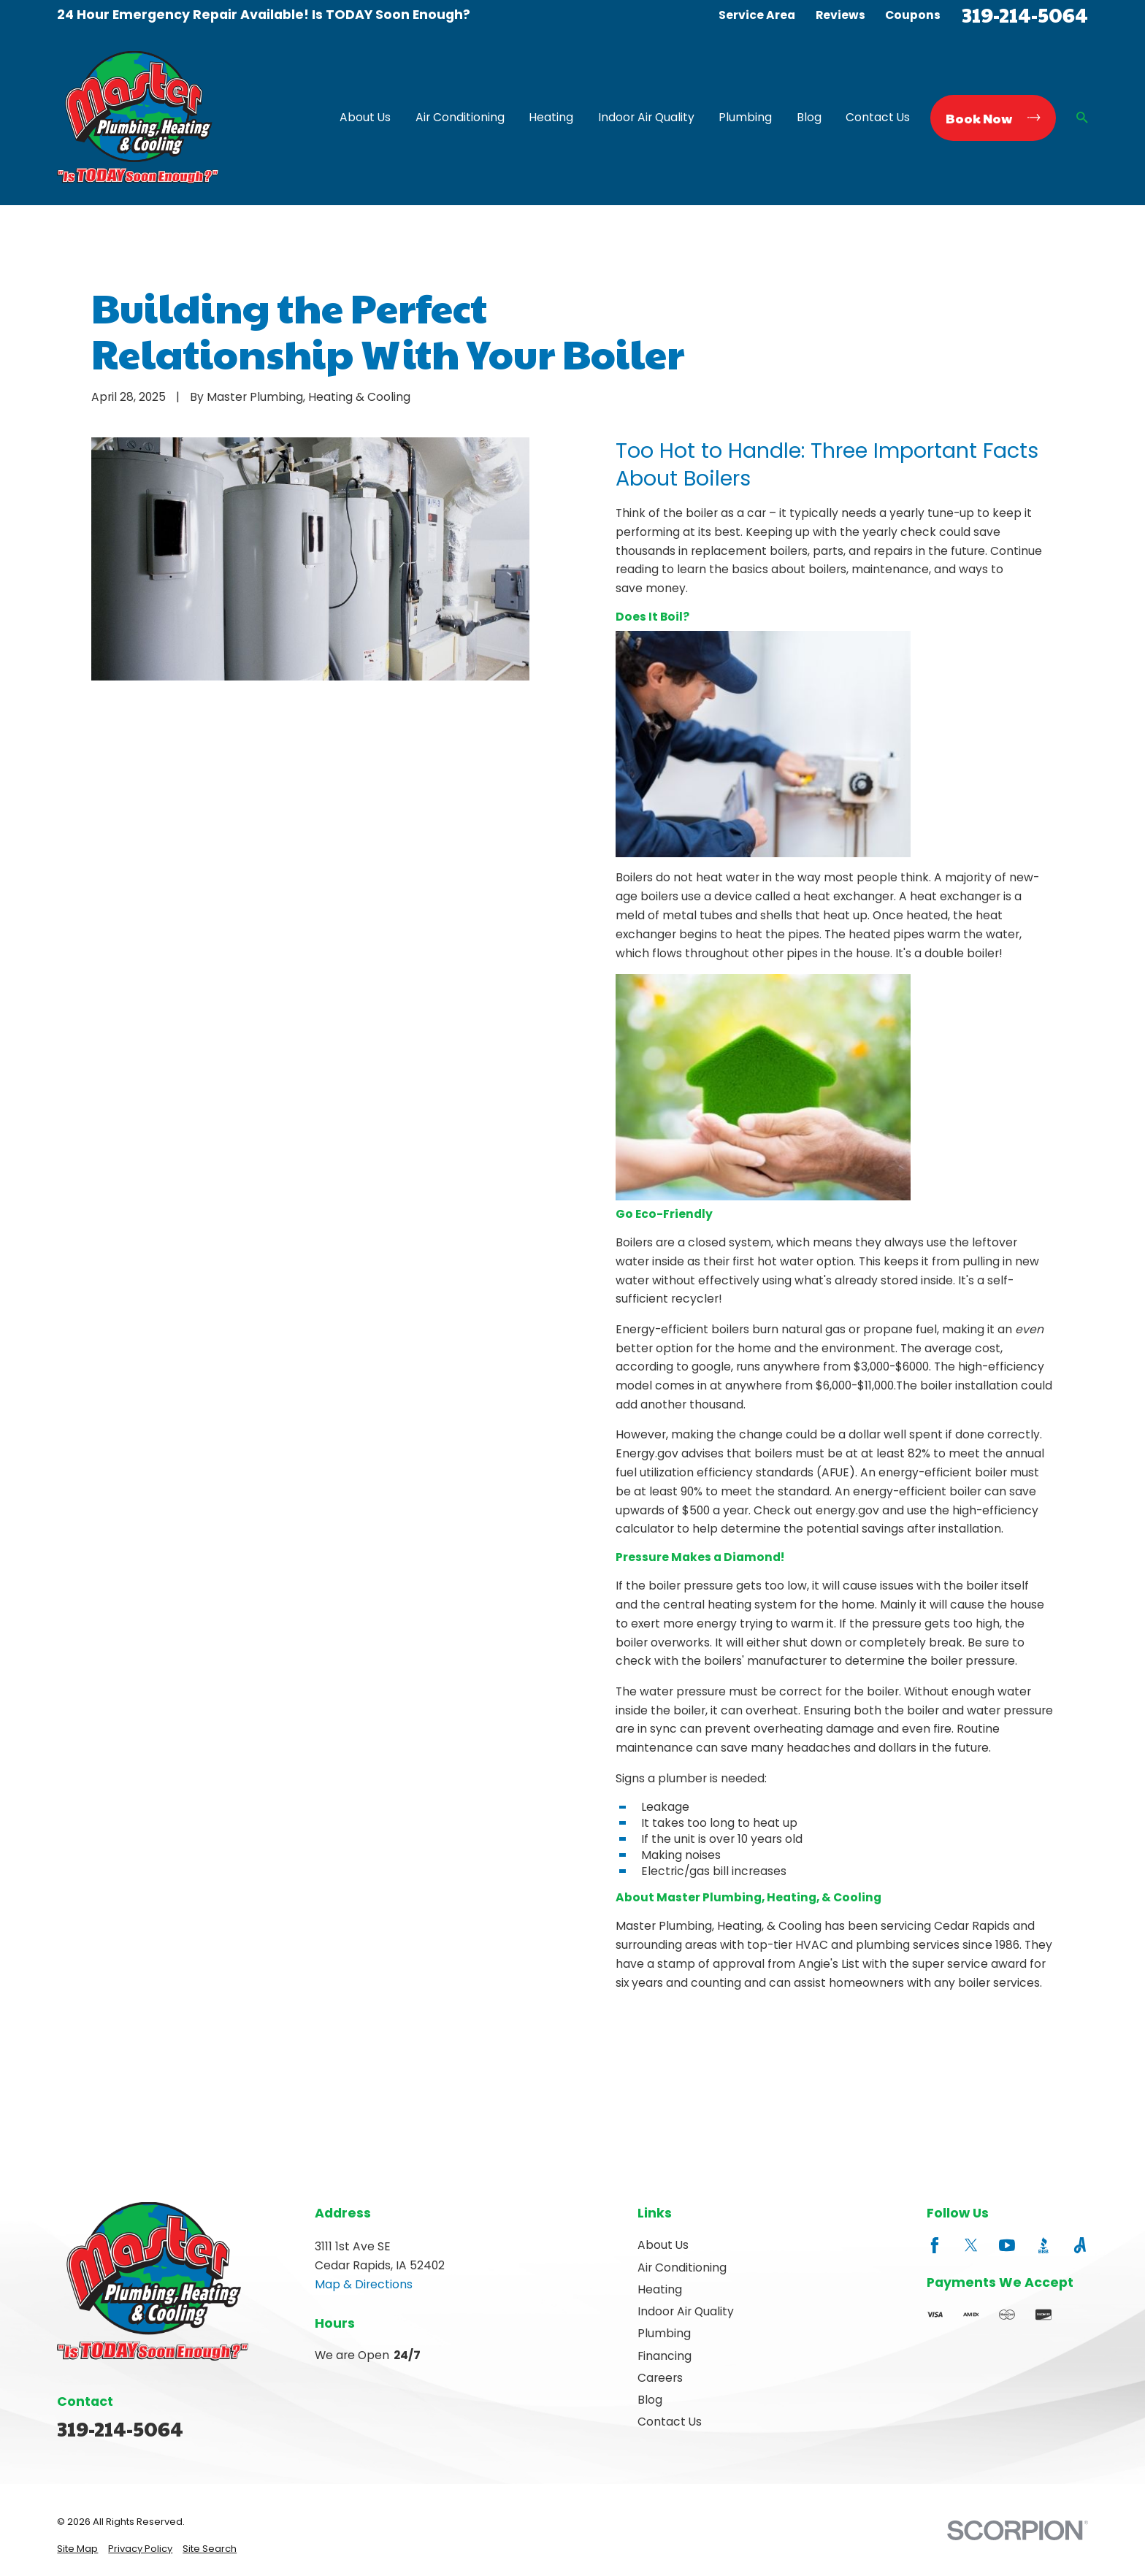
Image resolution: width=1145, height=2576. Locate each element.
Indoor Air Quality (685, 2311)
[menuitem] (77, 2549)
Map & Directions (364, 2284)
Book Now (993, 118)
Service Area (757, 15)
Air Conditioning (682, 2267)
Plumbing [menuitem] (745, 117)
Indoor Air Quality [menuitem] (646, 117)
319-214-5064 (1025, 14)
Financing (664, 2356)
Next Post (811, 2059)
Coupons (913, 15)
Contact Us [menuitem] (878, 117)
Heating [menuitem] (551, 117)
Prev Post (677, 2059)
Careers (660, 2377)
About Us (663, 2245)
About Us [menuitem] (365, 117)
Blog (649, 2399)
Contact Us (669, 2421)
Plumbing (664, 2333)
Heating (659, 2289)
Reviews (840, 15)
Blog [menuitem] (809, 117)
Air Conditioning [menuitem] (460, 117)
